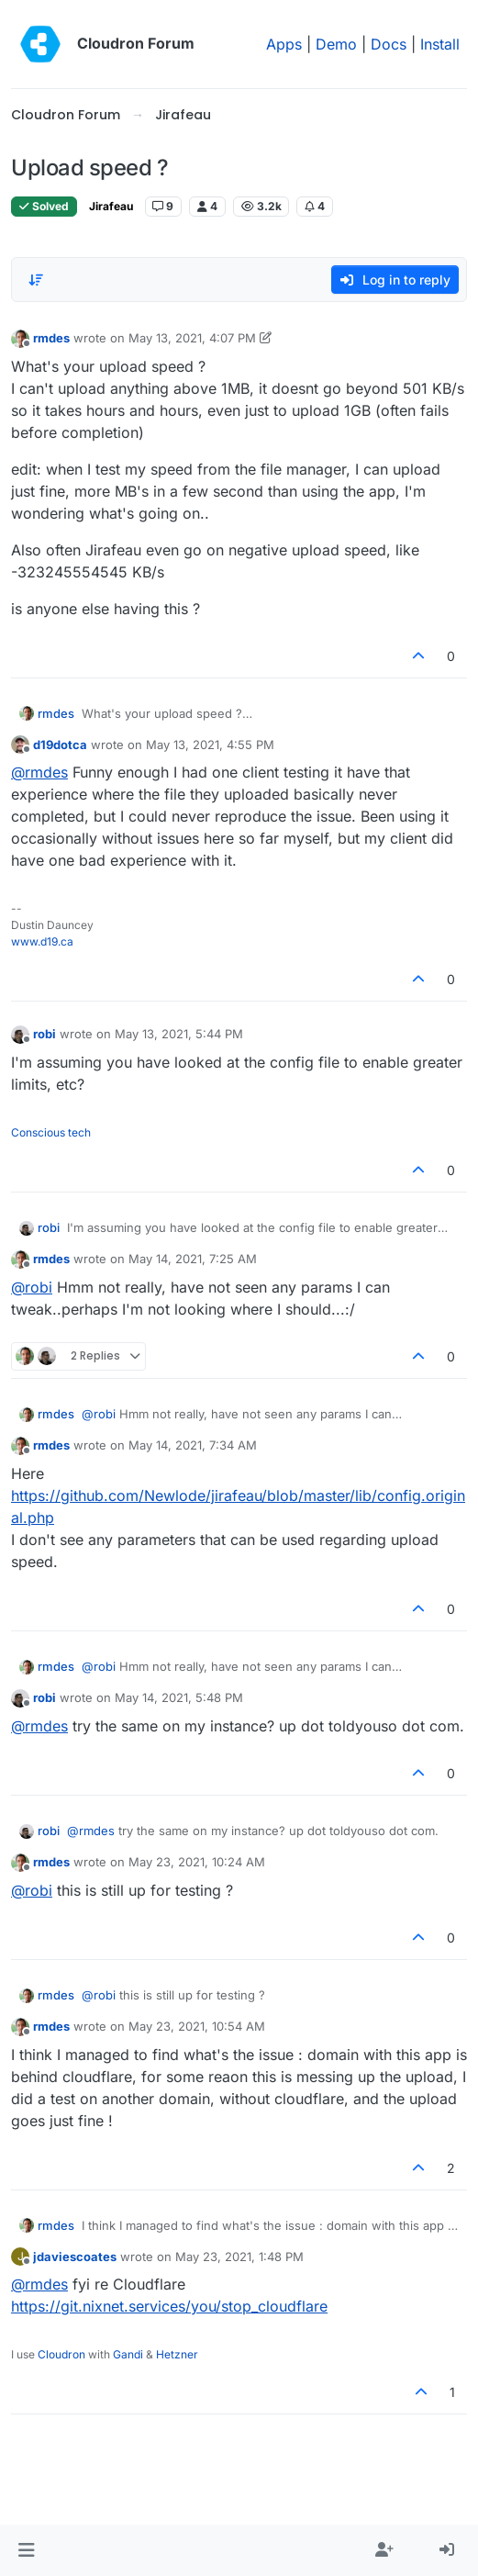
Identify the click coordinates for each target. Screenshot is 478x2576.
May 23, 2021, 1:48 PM (239, 2256)
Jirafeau (111, 206)
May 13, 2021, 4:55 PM (210, 744)
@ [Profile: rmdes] (39, 772)
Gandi (128, 2354)
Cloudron (61, 2354)
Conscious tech (51, 1132)
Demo (336, 44)
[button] (26, 2550)
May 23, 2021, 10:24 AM (196, 1861)
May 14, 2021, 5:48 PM (179, 1697)
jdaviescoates (75, 2256)
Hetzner (177, 2354)
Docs (388, 44)
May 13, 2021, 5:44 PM (179, 1033)
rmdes (51, 337)
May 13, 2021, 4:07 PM (192, 337)
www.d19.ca (42, 941)
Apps (284, 44)
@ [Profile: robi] (31, 1287)
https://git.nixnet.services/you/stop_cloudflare (169, 2306)
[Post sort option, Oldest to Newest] (35, 280)
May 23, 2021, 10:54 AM (196, 2026)
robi (44, 1033)
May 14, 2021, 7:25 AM (192, 1258)
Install (440, 44)
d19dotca (60, 744)
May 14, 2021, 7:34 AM (192, 1445)
